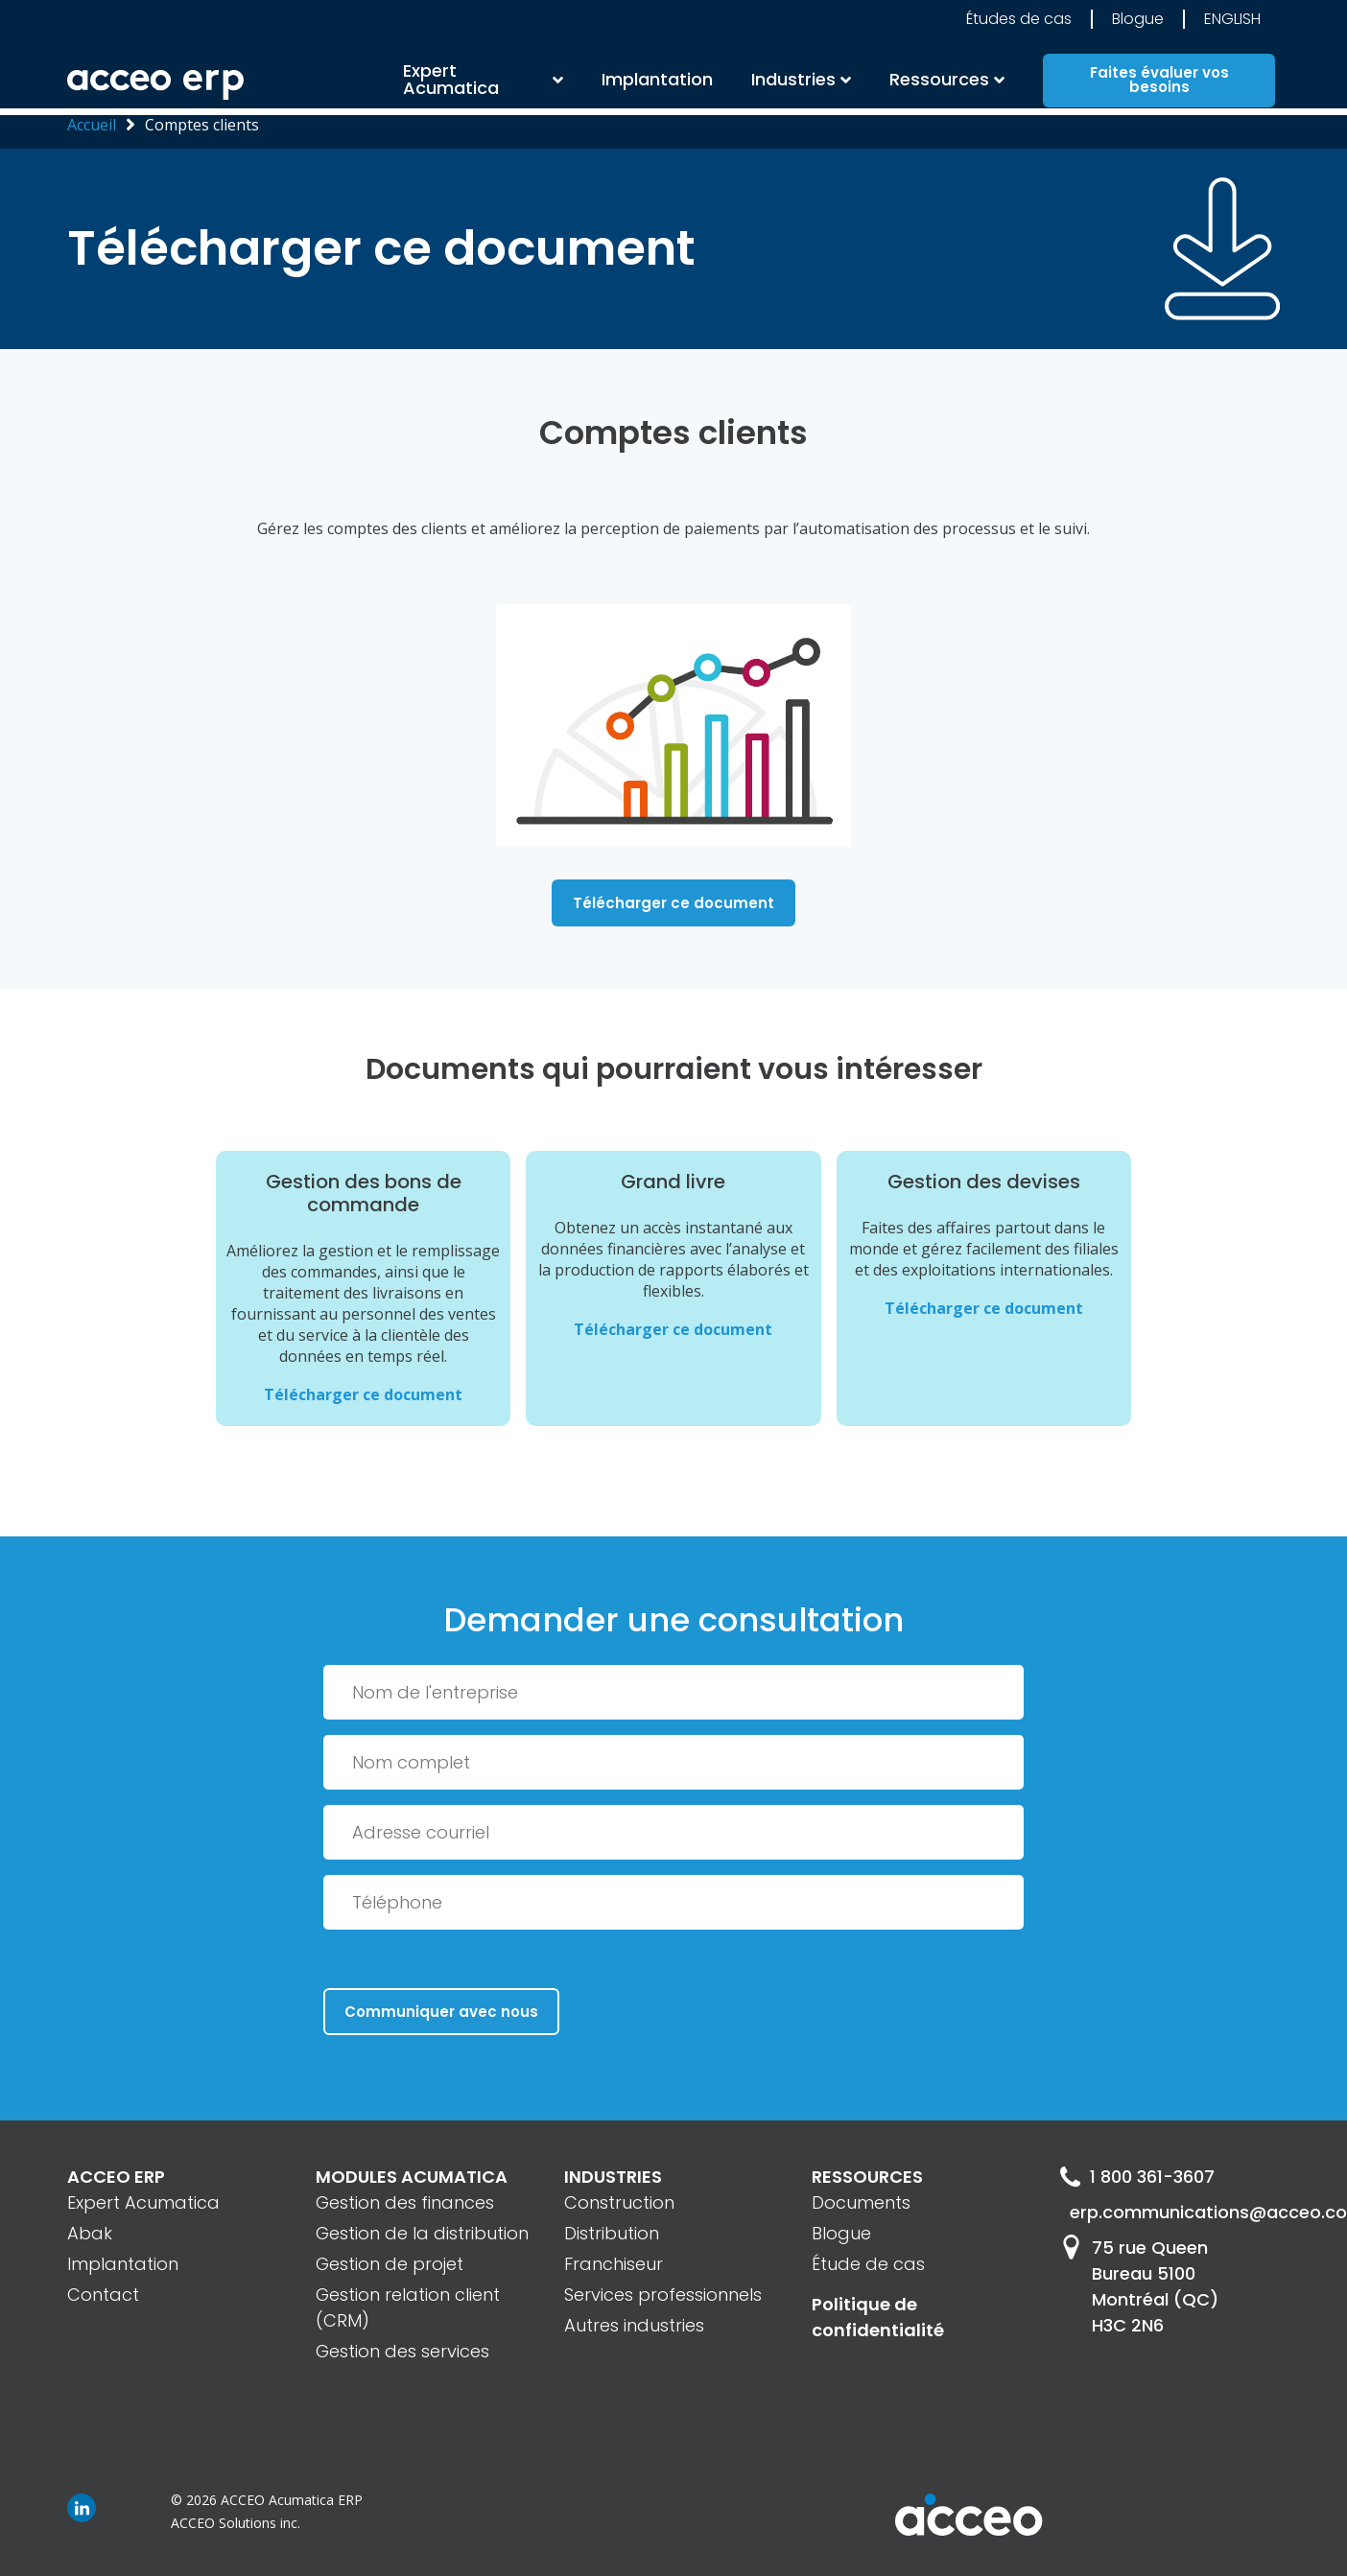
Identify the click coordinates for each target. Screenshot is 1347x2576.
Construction (619, 2202)
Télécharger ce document (673, 903)
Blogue (1138, 22)
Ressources (939, 82)
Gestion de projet (389, 2264)
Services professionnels (663, 2295)
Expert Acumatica (451, 82)
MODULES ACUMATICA (412, 2177)
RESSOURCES (867, 2177)
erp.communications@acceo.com (1175, 2212)
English (1232, 22)
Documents (861, 2202)
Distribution (611, 2233)
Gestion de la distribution (422, 2233)
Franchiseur (613, 2264)
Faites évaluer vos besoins (1159, 82)
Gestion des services (402, 2351)
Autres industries (634, 2325)
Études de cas (1019, 22)
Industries (793, 82)
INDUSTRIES (613, 2177)
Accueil (91, 124)
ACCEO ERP (116, 2177)
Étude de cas (868, 2264)
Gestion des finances (405, 2202)
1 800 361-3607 (1137, 2177)
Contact (103, 2295)
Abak (89, 2233)
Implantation (657, 82)
